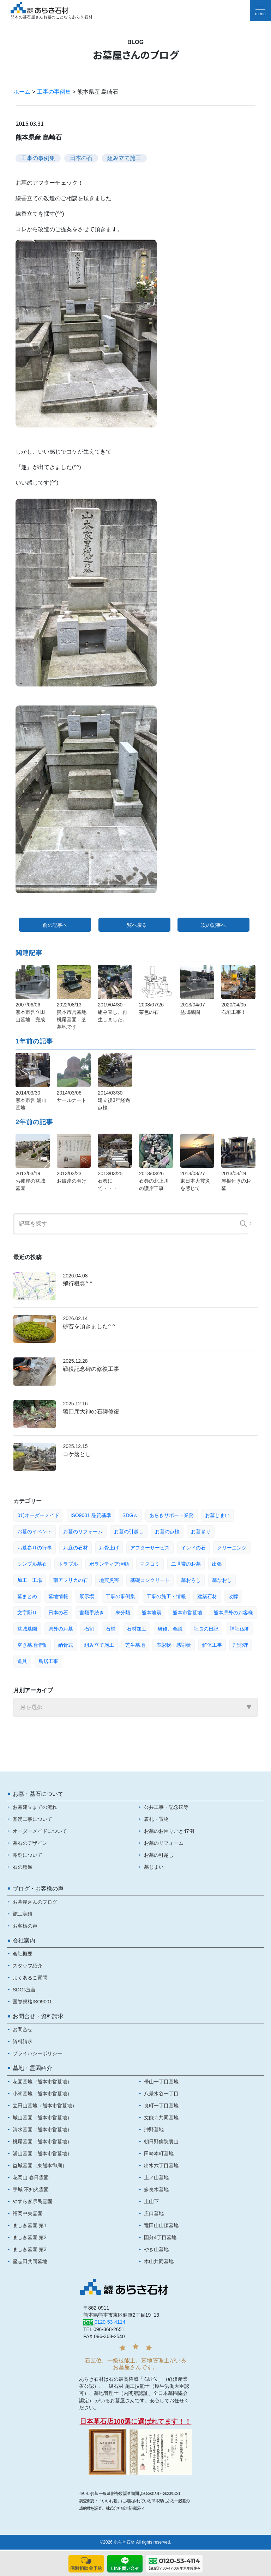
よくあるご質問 (30, 1977)
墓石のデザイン (30, 1843)
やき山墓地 (156, 2249)
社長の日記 (206, 1629)
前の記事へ (55, 925)
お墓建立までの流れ (35, 1807)
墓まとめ (27, 1596)
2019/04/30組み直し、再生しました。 (112, 1012)
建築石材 (207, 1596)
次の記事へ (213, 925)
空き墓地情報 (32, 1645)
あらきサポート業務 (171, 1515)
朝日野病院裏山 (161, 2141)
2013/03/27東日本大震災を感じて (195, 1181)
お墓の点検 (167, 1531)
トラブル (68, 1564)
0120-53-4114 (110, 2322)
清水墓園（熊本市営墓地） (42, 2129)
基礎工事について (32, 1819)
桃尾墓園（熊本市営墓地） (42, 2141)
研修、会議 (170, 1629)
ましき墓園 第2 (30, 2237)
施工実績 (22, 1913)
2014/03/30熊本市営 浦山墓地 (31, 1100)
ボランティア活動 (109, 1564)
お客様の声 (25, 1925)
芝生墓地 (135, 1645)
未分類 (122, 1612)
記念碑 (240, 1645)
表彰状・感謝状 (173, 1645)
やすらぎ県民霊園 (32, 2201)
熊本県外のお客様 (233, 1612)
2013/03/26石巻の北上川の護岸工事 (154, 1181)
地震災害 (109, 1580)
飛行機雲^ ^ (77, 1284)
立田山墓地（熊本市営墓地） (45, 2105)
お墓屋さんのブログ (35, 1901)
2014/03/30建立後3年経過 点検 (114, 1100)
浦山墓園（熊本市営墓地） (42, 2153)
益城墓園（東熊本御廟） (40, 2165)
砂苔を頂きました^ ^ (89, 1326)
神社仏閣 (239, 1629)
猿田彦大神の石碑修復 (91, 1412)
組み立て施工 (124, 158)
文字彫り (27, 1612)
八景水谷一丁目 (161, 2093)
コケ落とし (77, 1454)
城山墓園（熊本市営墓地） (42, 2117)
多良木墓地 (156, 2189)
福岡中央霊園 (27, 2213)
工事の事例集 (54, 92)
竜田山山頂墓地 (161, 2225)
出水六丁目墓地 (161, 2165)
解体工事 (212, 1645)
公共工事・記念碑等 (166, 1807)
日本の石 (81, 158)
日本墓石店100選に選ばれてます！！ (136, 2421)
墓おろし (191, 1580)
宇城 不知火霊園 (31, 2189)
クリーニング (232, 1548)
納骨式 (65, 1645)
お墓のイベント (34, 1531)
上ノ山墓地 (156, 2177)
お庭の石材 (75, 1548)
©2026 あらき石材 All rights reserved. (135, 2542)
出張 (217, 1564)
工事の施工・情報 (166, 1596)
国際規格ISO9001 (32, 2001)
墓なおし (222, 1580)
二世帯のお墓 (186, 1564)
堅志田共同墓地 (30, 2261)
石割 (89, 1629)
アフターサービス (150, 1548)
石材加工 (136, 1629)
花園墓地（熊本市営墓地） (42, 2081)
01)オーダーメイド (38, 1515)
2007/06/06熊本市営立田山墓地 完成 (30, 1012)
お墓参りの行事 (34, 1548)
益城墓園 (27, 1629)
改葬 (233, 1596)
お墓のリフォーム (83, 1531)
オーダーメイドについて (40, 1831)
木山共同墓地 (159, 2261)
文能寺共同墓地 (161, 2117)
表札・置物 (156, 1819)
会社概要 (22, 1953)
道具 (22, 1661)
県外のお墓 (60, 1629)
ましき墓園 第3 (30, 2249)
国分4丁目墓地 (160, 2237)
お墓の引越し (129, 1531)
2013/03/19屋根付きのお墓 (236, 1181)
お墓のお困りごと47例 (169, 1831)
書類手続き (91, 1612)
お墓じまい (217, 1515)
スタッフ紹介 (27, 1965)
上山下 (151, 2201)
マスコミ (150, 1564)
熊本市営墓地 (187, 1612)
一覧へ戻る (134, 925)
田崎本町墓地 (159, 2153)
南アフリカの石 (70, 1580)
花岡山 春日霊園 (31, 2177)
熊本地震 (151, 1612)
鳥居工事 (48, 1661)
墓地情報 (58, 1596)
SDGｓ (130, 1515)
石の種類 (22, 1867)
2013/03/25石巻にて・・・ (110, 1181)
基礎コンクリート (150, 1580)
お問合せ (22, 2029)
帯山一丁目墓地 (161, 2081)
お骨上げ (109, 1548)
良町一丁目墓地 (161, 2105)
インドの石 (193, 1548)
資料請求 (22, 2041)
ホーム (21, 92)
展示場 (86, 1596)
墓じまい (154, 1867)
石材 (110, 1629)
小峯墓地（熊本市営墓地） (42, 2093)
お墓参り (201, 1531)
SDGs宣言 (24, 1989)
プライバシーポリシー (37, 2053)
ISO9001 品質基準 (91, 1515)
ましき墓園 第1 (30, 2225)
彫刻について (27, 1855)
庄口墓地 (154, 2213)
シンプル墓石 (32, 1564)
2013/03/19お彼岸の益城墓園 (30, 1181)
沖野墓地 (154, 2129)
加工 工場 (29, 1580)
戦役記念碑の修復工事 (91, 1369)
